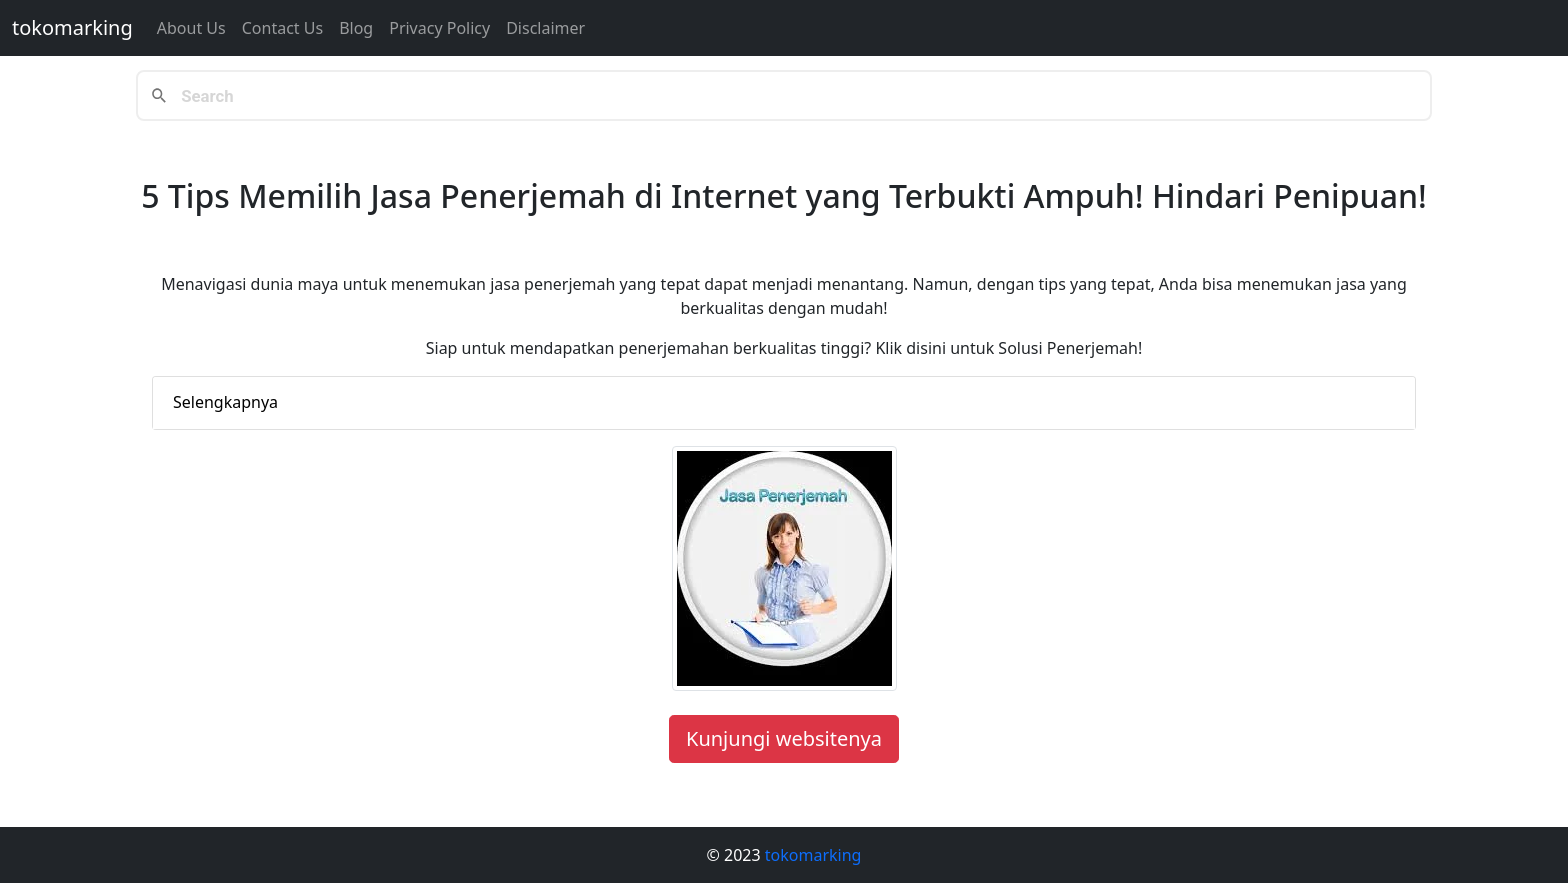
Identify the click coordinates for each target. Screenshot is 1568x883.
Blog (356, 28)
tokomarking (72, 27)
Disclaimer (545, 28)
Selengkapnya (225, 402)
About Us (191, 28)
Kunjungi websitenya (784, 738)
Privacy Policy (439, 28)
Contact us (282, 28)
